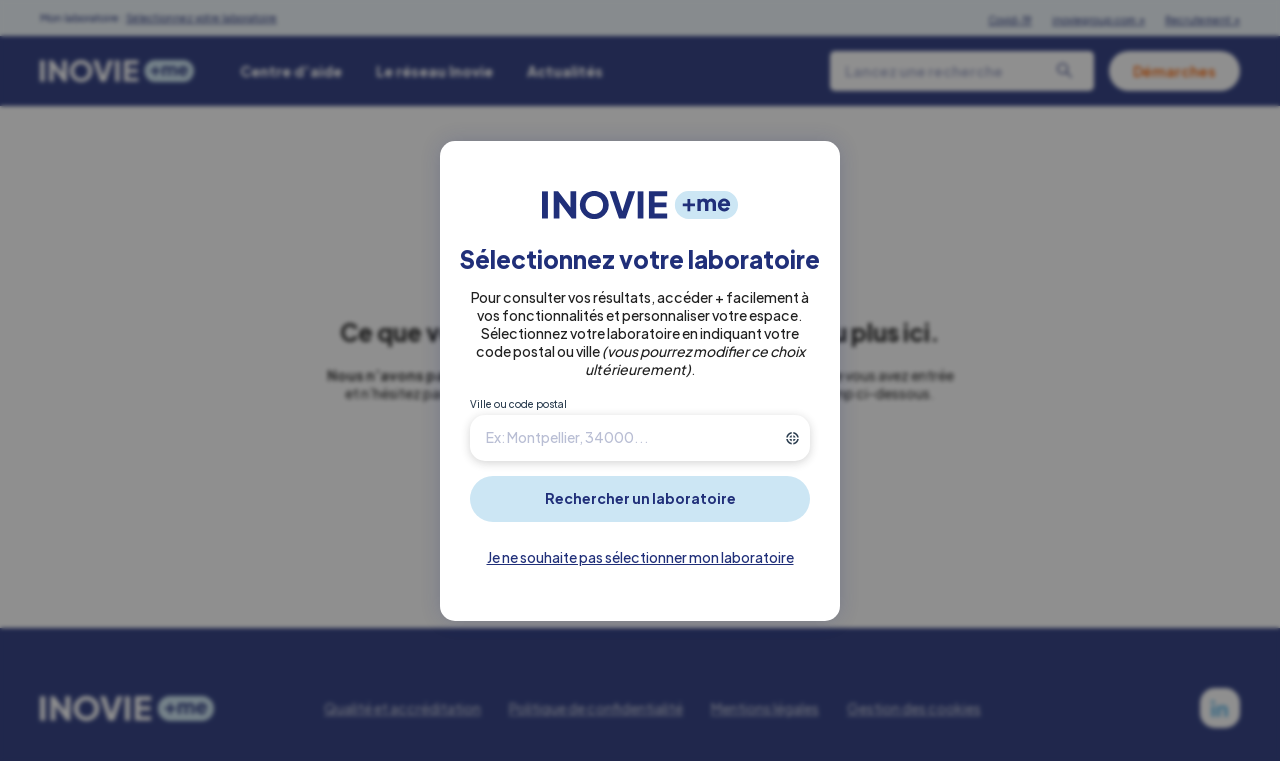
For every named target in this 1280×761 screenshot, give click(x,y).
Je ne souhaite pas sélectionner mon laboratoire (640, 557)
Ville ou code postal (518, 404)
